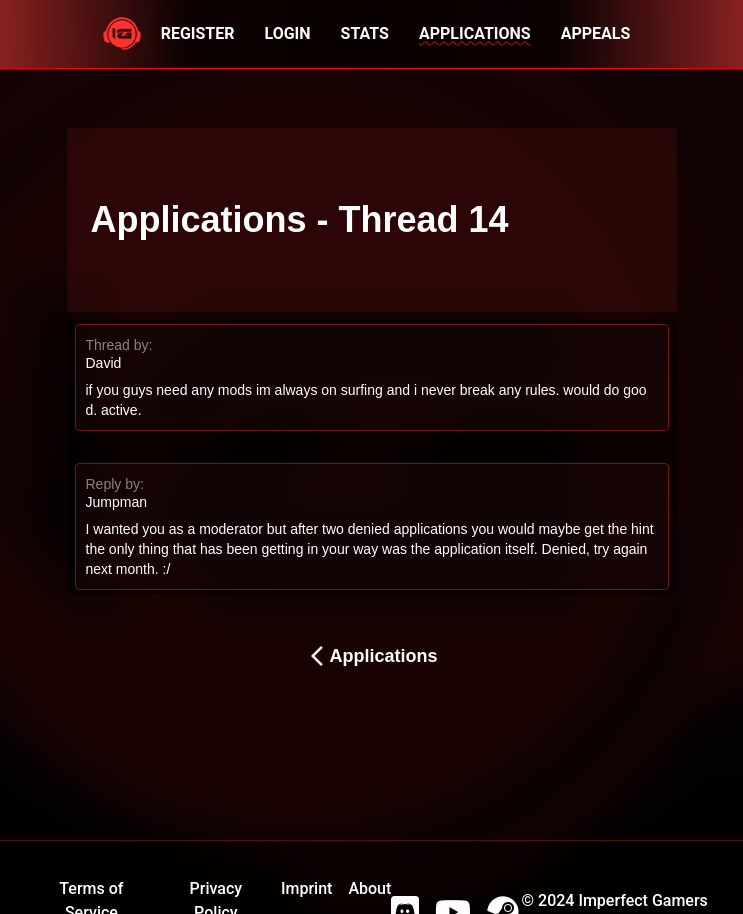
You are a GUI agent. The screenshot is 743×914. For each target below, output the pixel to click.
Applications (371, 656)
